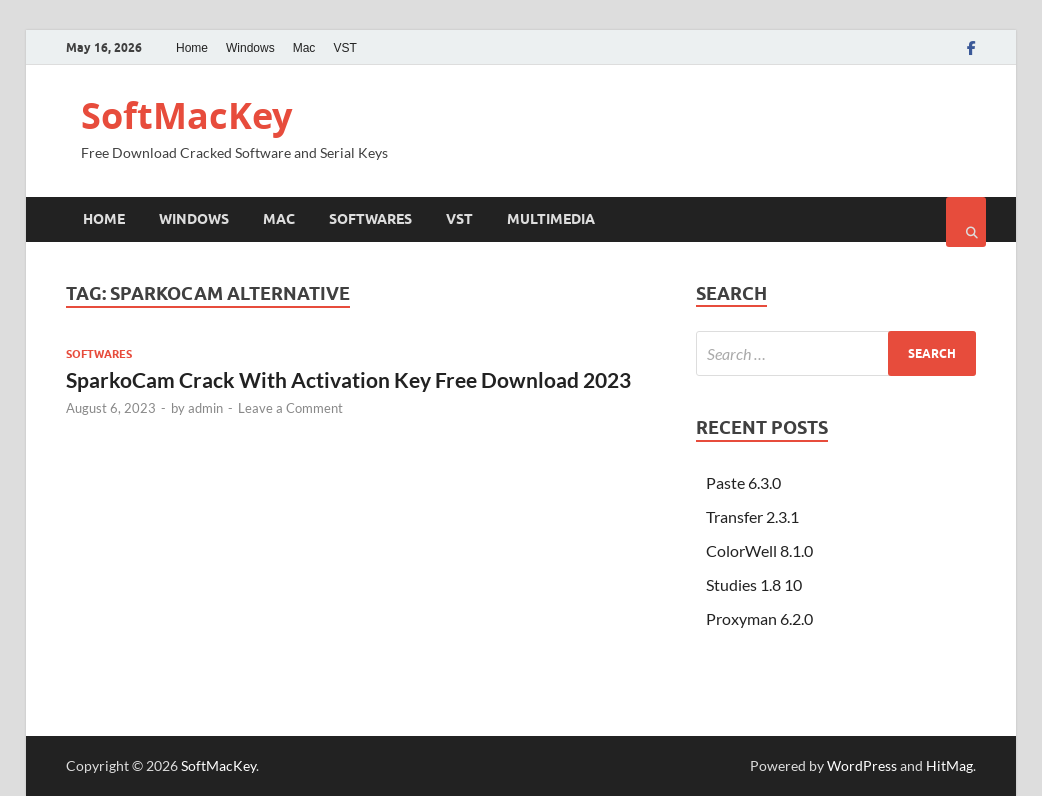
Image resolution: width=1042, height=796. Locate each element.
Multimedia (551, 219)
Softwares (370, 219)
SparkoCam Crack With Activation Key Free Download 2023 (348, 379)
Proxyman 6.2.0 (759, 618)
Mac (304, 48)
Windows (250, 48)
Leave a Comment (290, 408)
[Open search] (966, 222)
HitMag (949, 765)
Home (192, 48)
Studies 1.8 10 (754, 584)
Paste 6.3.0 (743, 482)
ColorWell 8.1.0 (759, 550)
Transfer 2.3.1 (752, 516)
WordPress (862, 765)
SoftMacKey (186, 115)
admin (205, 408)
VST (344, 48)
